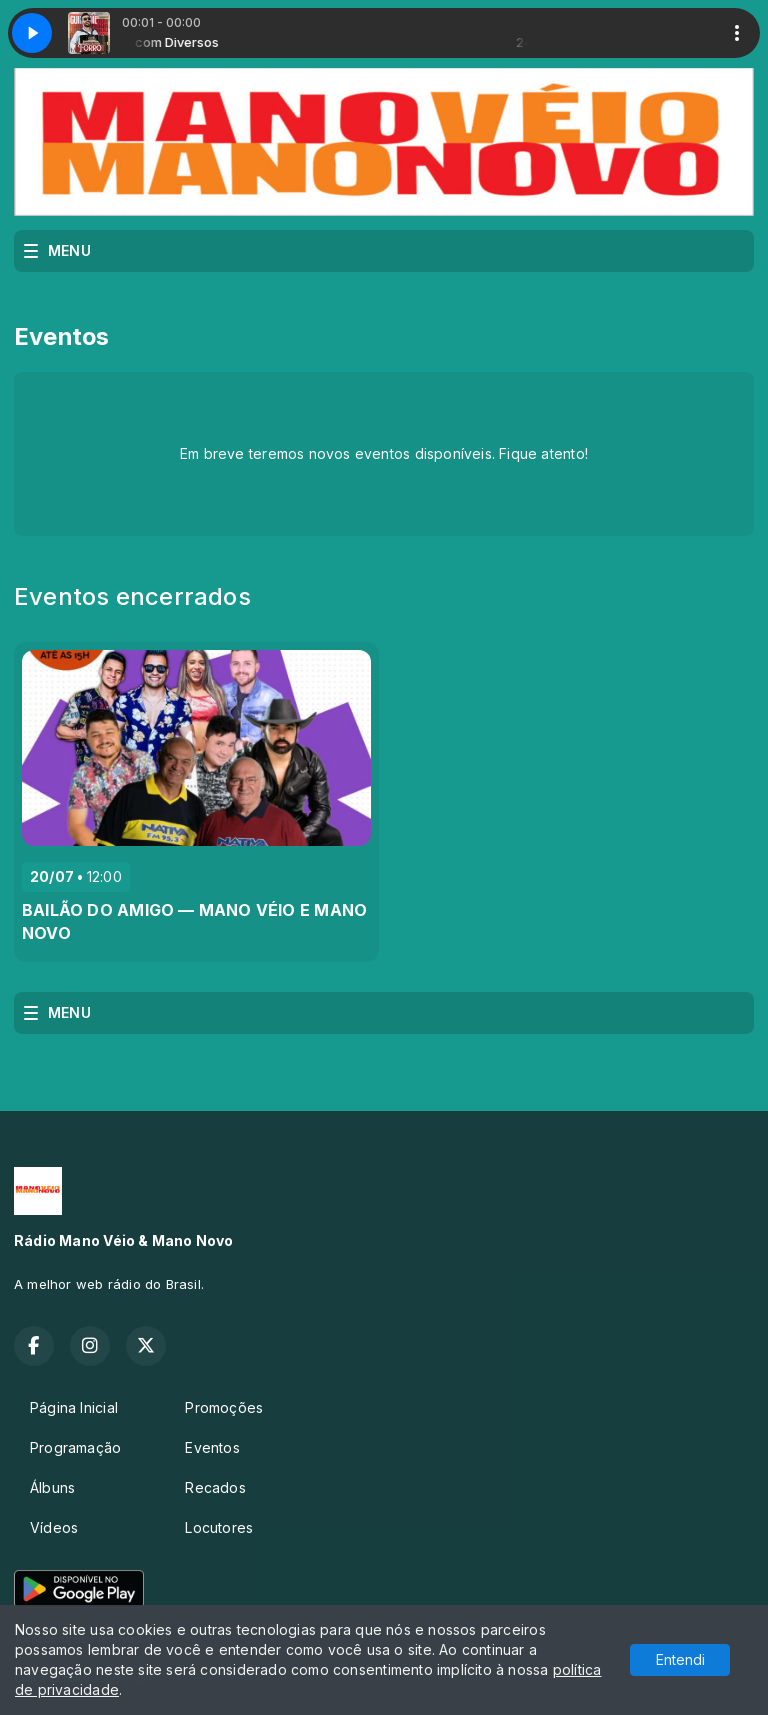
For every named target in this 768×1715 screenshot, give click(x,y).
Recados (215, 1487)
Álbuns (52, 1487)
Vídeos (54, 1527)
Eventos (212, 1447)
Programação (75, 1447)
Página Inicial (74, 1407)
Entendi (680, 1659)
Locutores (219, 1527)
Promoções (224, 1407)
